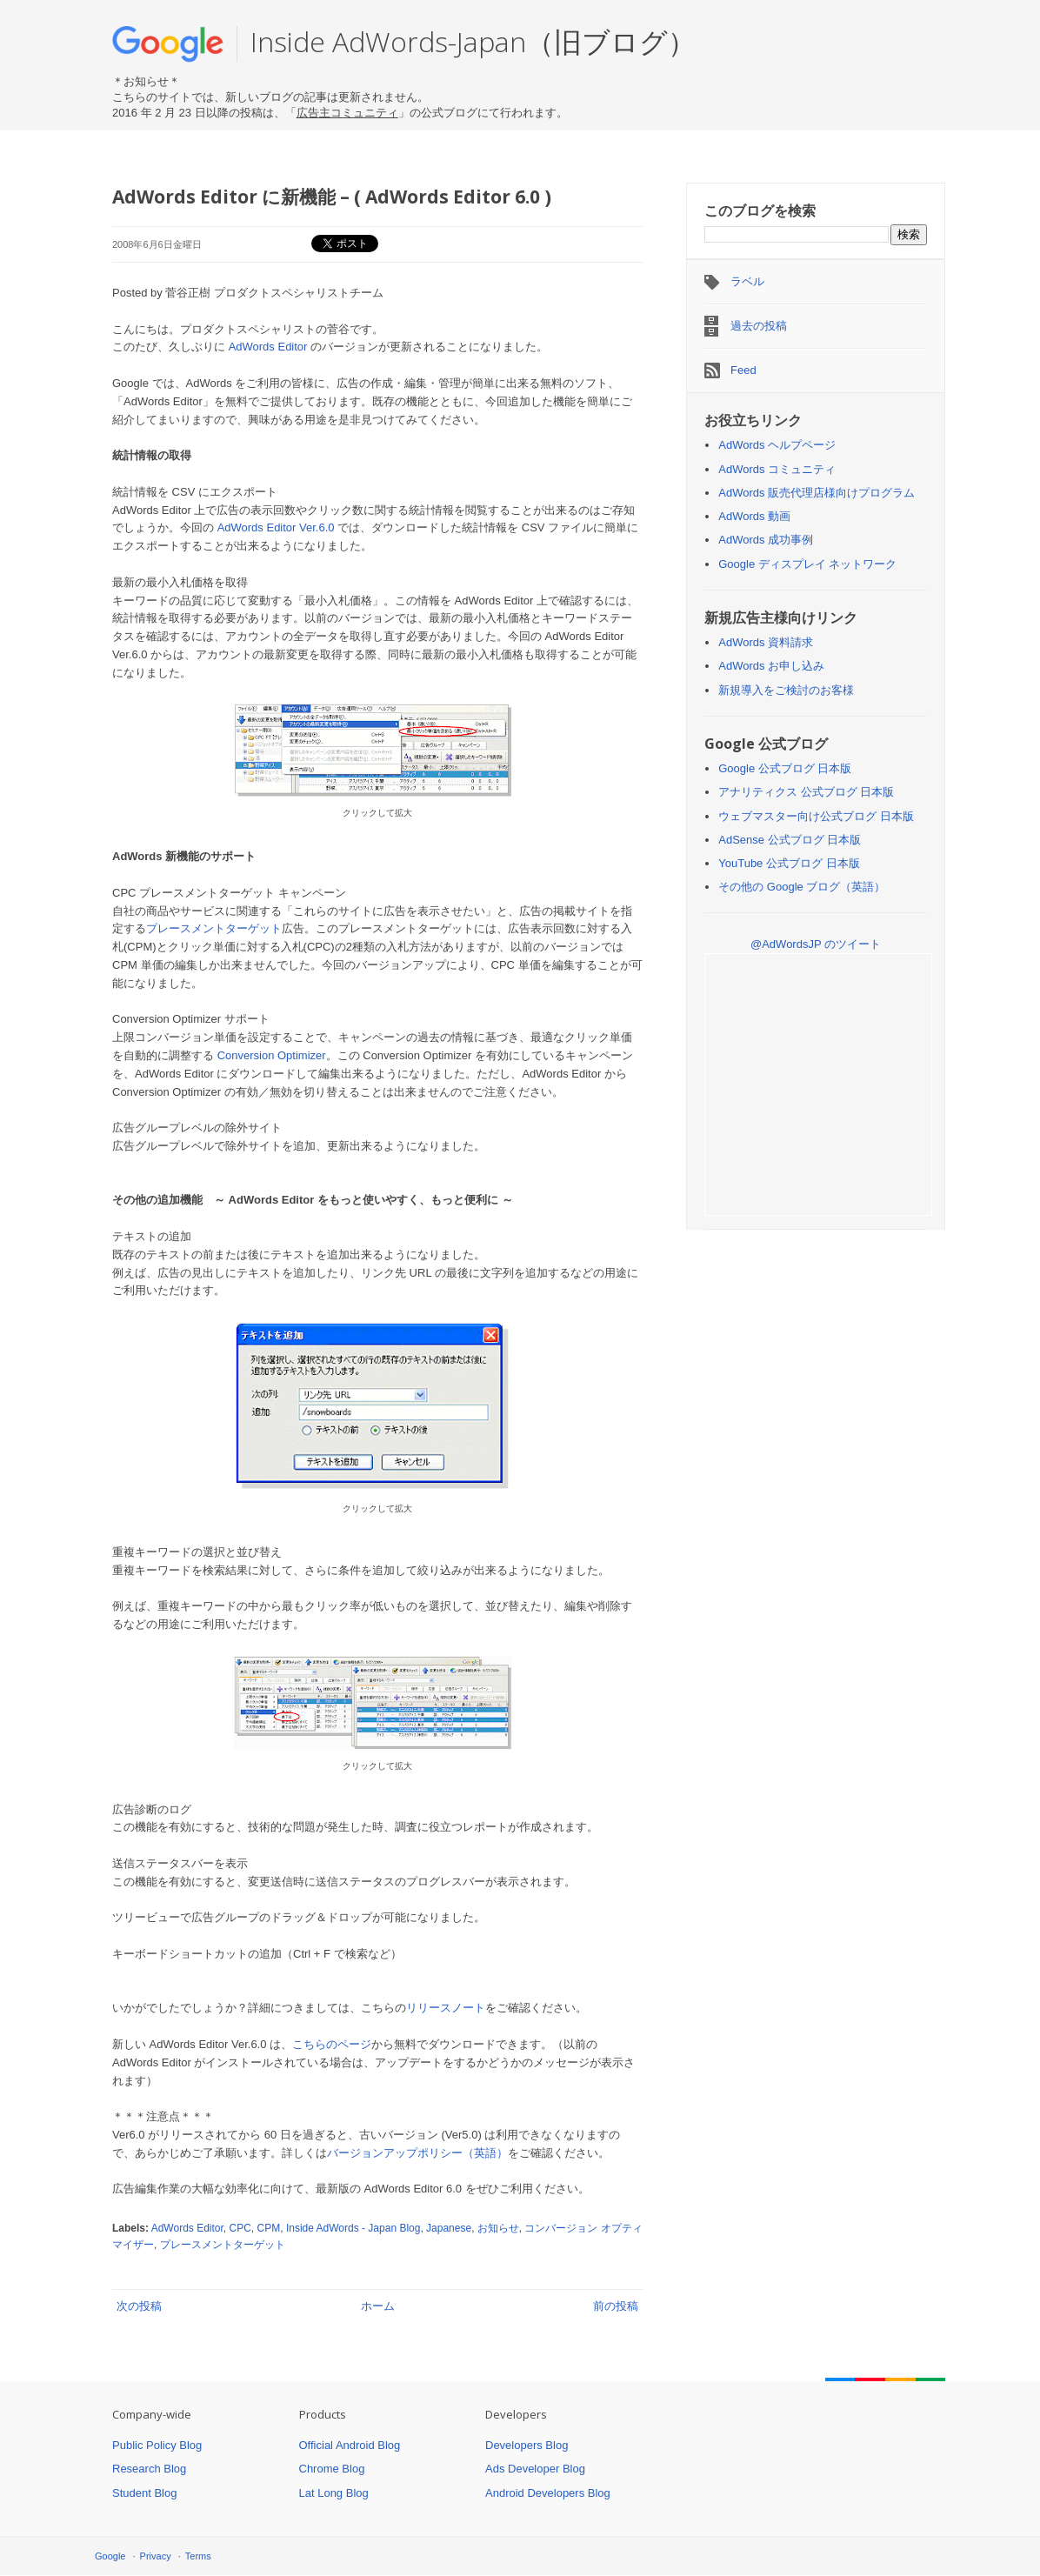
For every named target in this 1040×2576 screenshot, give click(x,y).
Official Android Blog (350, 2445)
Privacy (155, 2556)
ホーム (378, 2305)
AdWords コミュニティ (777, 469)
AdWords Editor (268, 346)
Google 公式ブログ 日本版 (784, 768)
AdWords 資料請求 (765, 642)
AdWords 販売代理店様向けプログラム (816, 492)
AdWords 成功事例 (765, 539)
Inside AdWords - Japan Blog (353, 2228)
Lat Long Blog (334, 2492)
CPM (269, 2228)
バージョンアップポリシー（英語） (417, 2152)
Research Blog (149, 2468)
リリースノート (445, 2007)
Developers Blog (526, 2445)
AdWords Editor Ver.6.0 (276, 527)
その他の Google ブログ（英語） (801, 886)
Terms (198, 2556)
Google (110, 2556)
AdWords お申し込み (771, 665)
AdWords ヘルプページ (777, 444)
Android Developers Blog (547, 2492)
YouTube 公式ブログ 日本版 (788, 863)
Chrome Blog (332, 2468)
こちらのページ (331, 2044)
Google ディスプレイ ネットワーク (807, 564)
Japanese (448, 2228)
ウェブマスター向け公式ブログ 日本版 (816, 816)
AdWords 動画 (754, 516)
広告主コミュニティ (347, 112)
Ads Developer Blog (535, 2468)
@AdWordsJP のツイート (815, 944)
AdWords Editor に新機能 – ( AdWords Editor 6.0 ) (331, 196)
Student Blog (144, 2492)
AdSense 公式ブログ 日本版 (789, 839)
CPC (240, 2228)
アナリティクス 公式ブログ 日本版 (806, 791)
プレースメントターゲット (214, 928)
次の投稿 (139, 2305)
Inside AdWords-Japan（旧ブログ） (473, 41)
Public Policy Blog (157, 2445)
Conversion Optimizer (271, 1055)
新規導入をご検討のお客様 (786, 690)
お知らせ (498, 2228)
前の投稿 (615, 2305)
